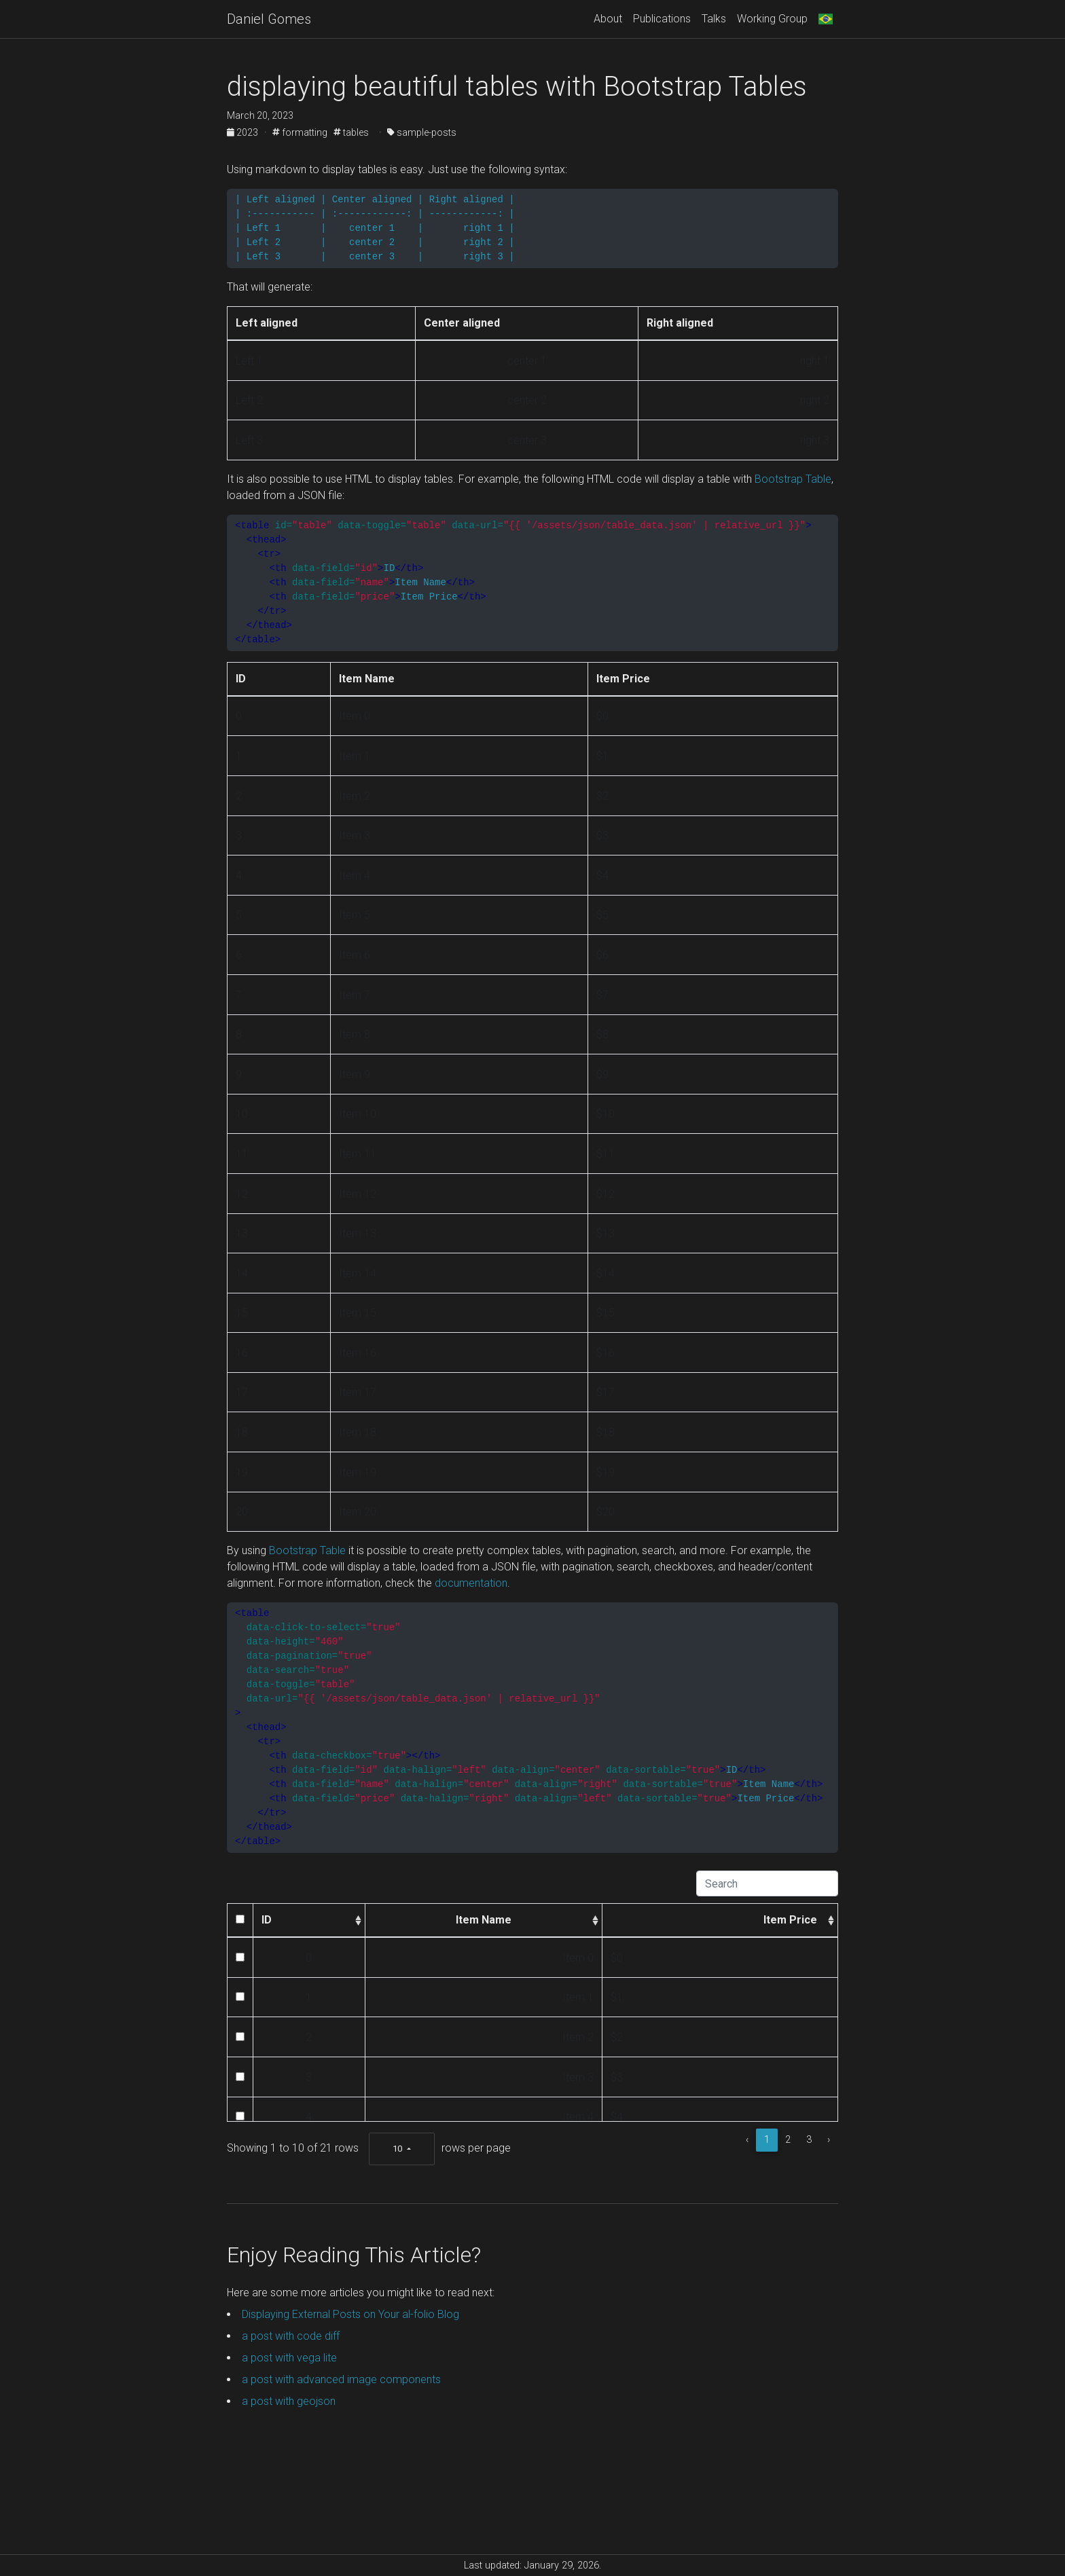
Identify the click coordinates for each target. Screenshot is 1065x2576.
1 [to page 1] (767, 2140)
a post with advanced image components (341, 2379)
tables (351, 132)
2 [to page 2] (788, 2140)
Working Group (772, 18)
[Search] (767, 1883)
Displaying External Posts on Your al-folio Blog (350, 2314)
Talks (714, 18)
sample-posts (421, 132)
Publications (662, 18)
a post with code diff (291, 2336)
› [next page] (828, 2140)
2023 (243, 132)
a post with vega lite (289, 2357)
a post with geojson (289, 2401)
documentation (471, 1583)
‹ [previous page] (747, 2140)
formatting (299, 132)
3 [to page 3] (809, 2140)
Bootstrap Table (793, 479)
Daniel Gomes (269, 19)
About (608, 18)
